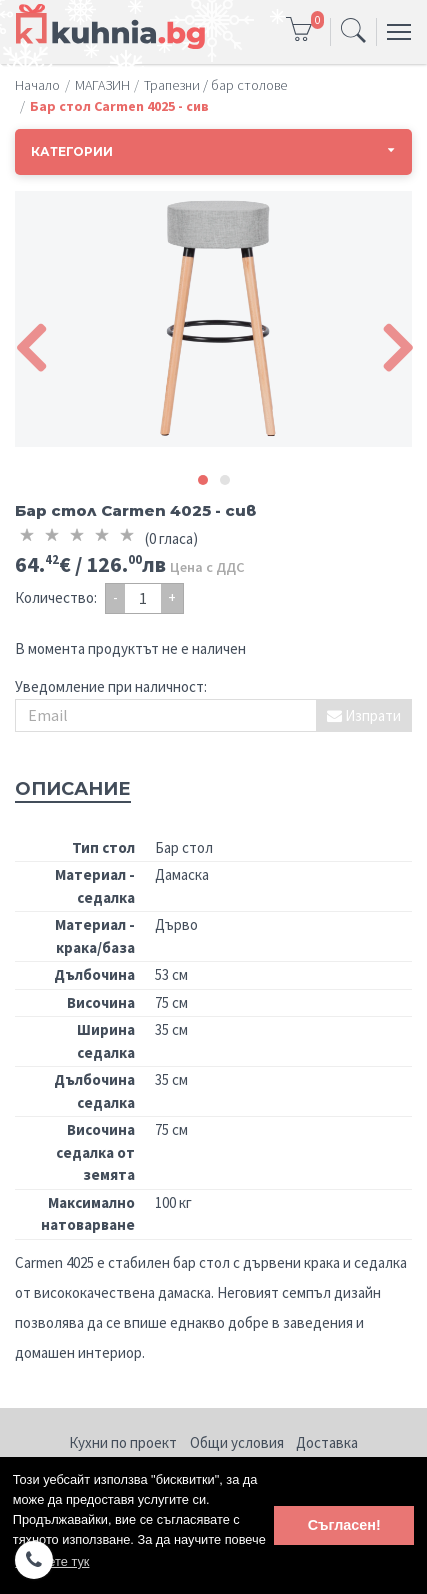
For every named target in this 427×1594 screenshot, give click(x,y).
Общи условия (237, 1442)
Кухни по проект (123, 1442)
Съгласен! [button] (344, 1525)
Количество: (56, 597)
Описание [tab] (73, 789)
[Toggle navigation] (353, 32)
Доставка (327, 1442)
